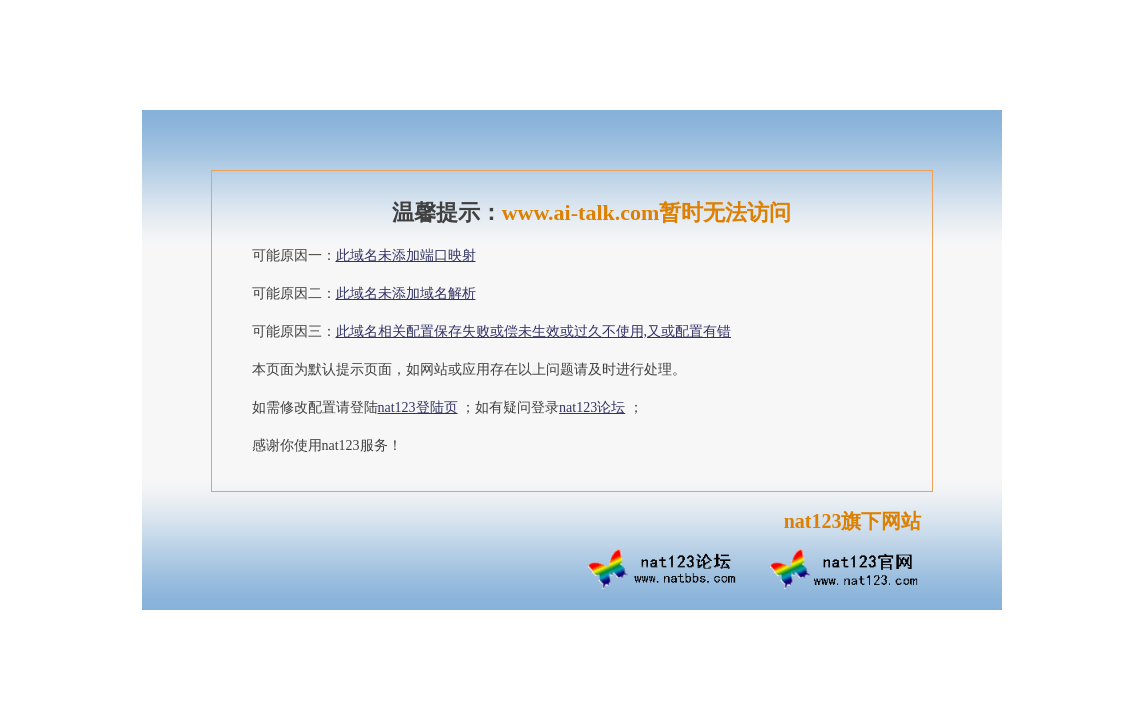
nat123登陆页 (418, 407)
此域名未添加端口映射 (406, 255)
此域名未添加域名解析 (406, 293)
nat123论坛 (592, 407)
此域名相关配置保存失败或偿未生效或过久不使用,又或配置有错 (534, 331)
